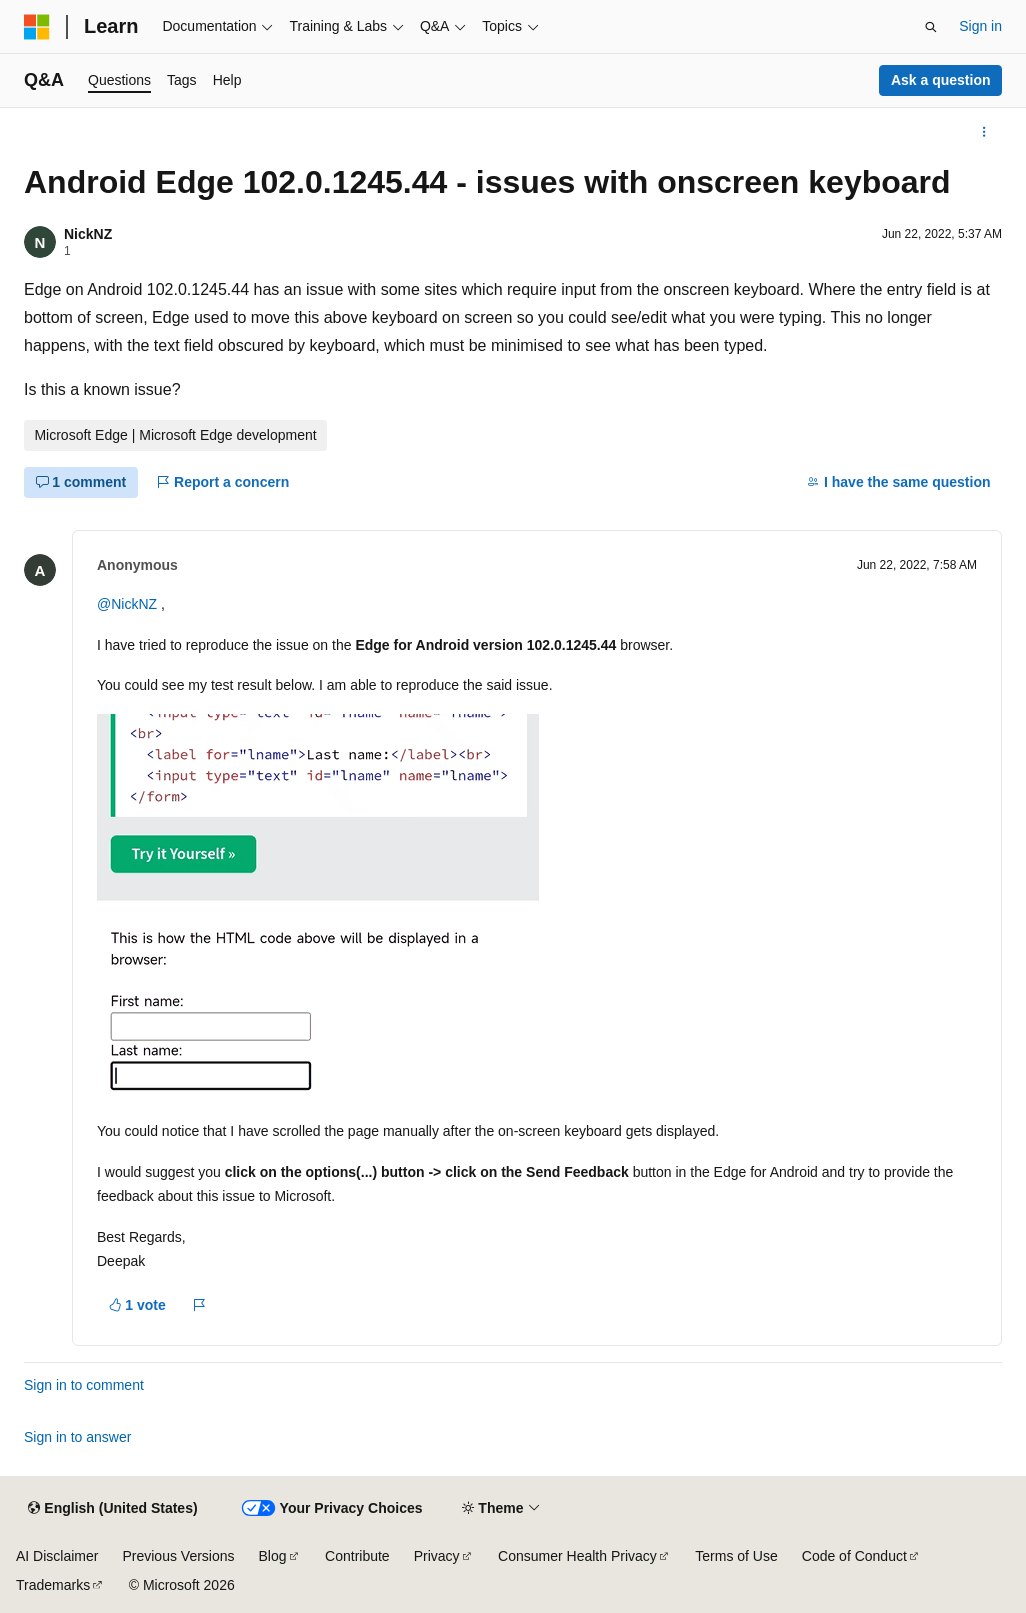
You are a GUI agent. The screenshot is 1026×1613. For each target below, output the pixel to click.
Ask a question (941, 80)
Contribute (357, 1556)
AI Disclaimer (57, 1556)
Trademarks (53, 1585)
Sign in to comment (84, 1385)
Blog (273, 1556)
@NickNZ (129, 604)
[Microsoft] (37, 27)
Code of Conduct (854, 1556)
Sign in (980, 26)
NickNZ (88, 234)
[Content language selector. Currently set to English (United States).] (112, 1509)
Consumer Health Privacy (577, 1556)
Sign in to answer (77, 1437)
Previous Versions (178, 1556)
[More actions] (984, 132)
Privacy (437, 1556)
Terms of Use (736, 1556)
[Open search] (931, 27)
